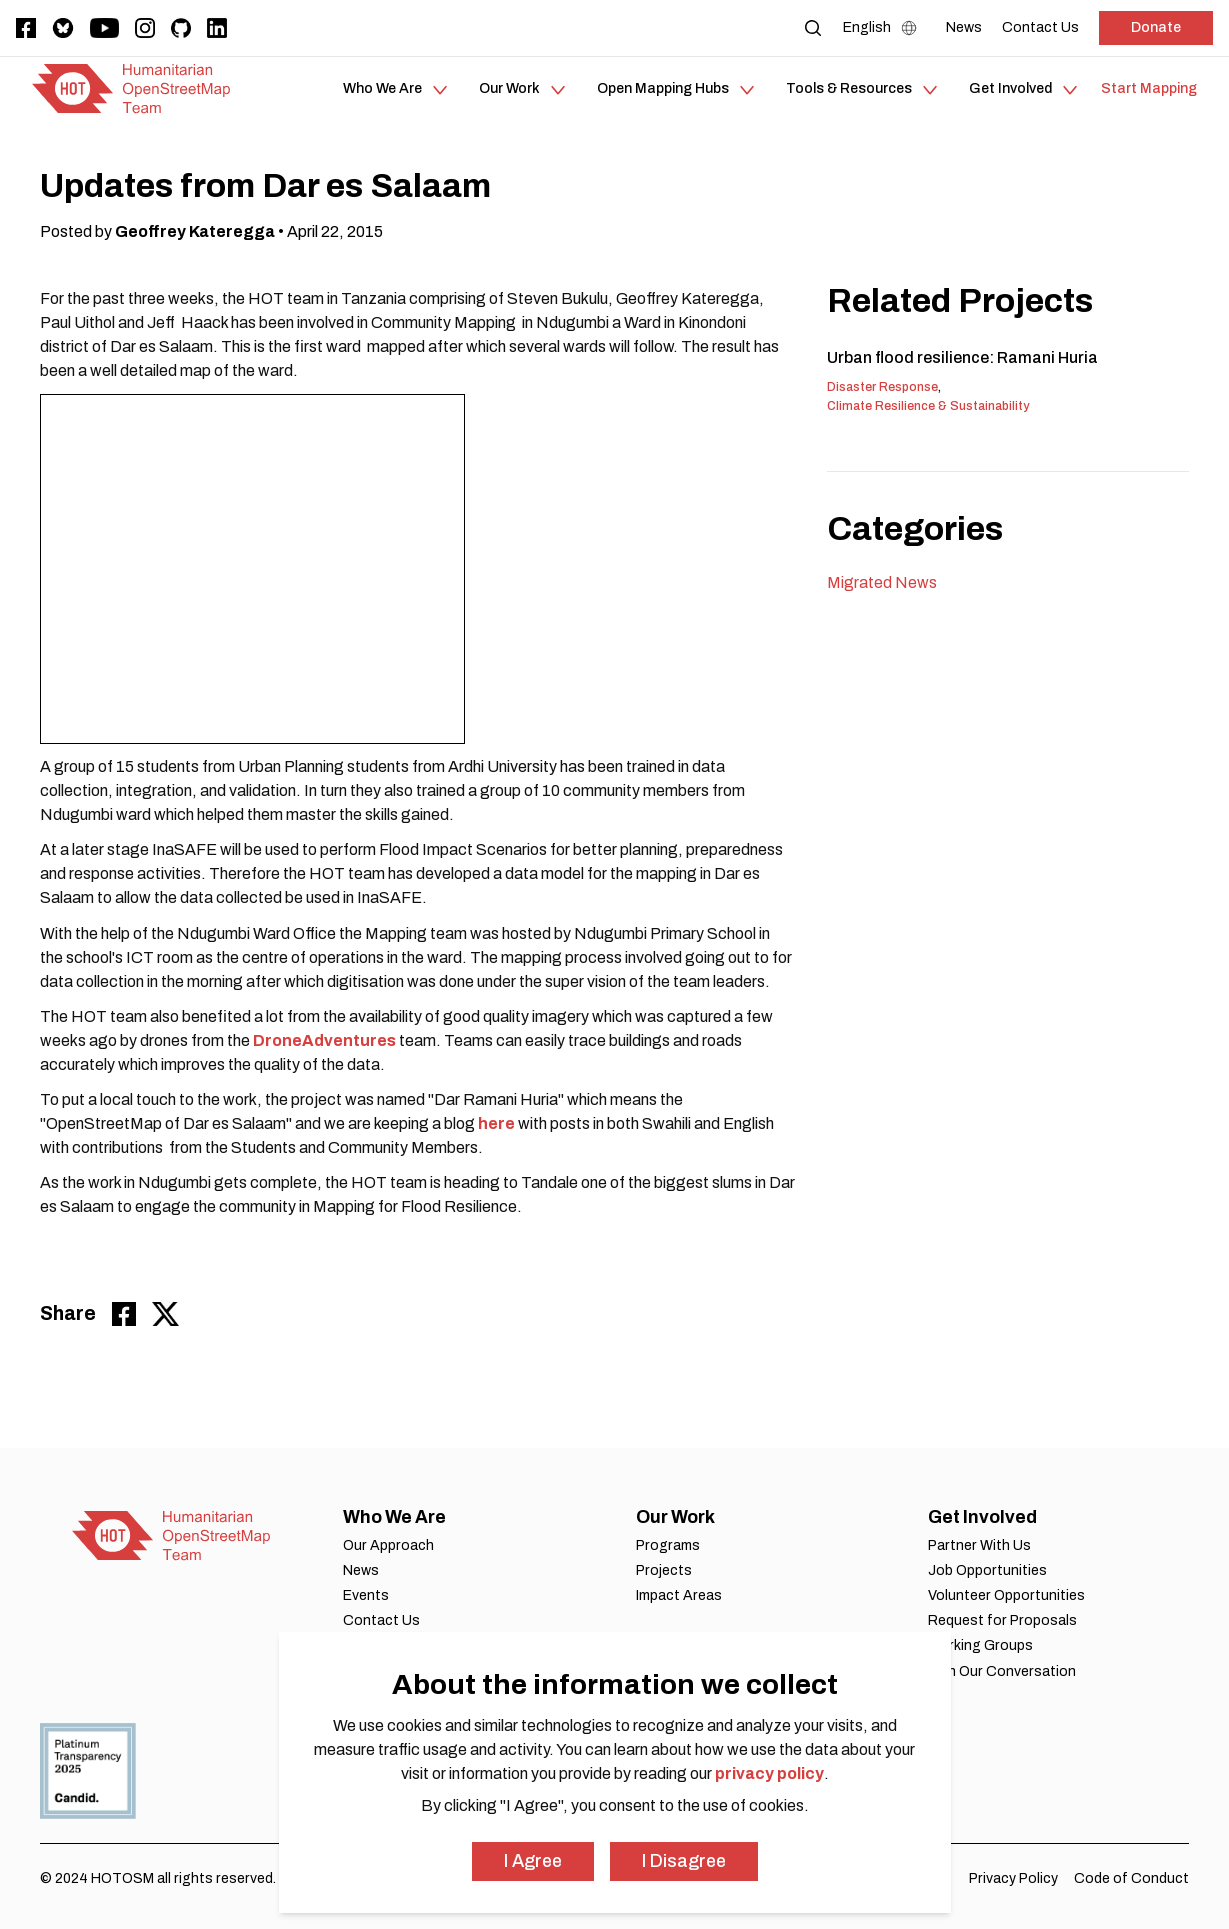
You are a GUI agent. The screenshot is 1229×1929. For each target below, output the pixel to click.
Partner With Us (979, 1545)
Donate (1156, 27)
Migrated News (882, 582)
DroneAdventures (326, 1040)
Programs (668, 1545)
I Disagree (684, 1861)
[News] (964, 27)
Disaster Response (882, 387)
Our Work (675, 1517)
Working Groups (980, 1645)
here (496, 1123)
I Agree (533, 1861)
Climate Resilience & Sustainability (928, 406)
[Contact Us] (1040, 27)
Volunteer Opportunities (1006, 1595)
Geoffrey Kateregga (195, 231)
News (361, 1570)
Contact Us (381, 1620)
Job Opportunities (987, 1570)
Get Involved (982, 1517)
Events (366, 1595)
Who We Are (394, 1517)
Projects (664, 1570)
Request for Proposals (1002, 1620)
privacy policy (769, 1773)
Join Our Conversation (1002, 1671)
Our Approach (388, 1545)
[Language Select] (884, 28)
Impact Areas (679, 1595)
